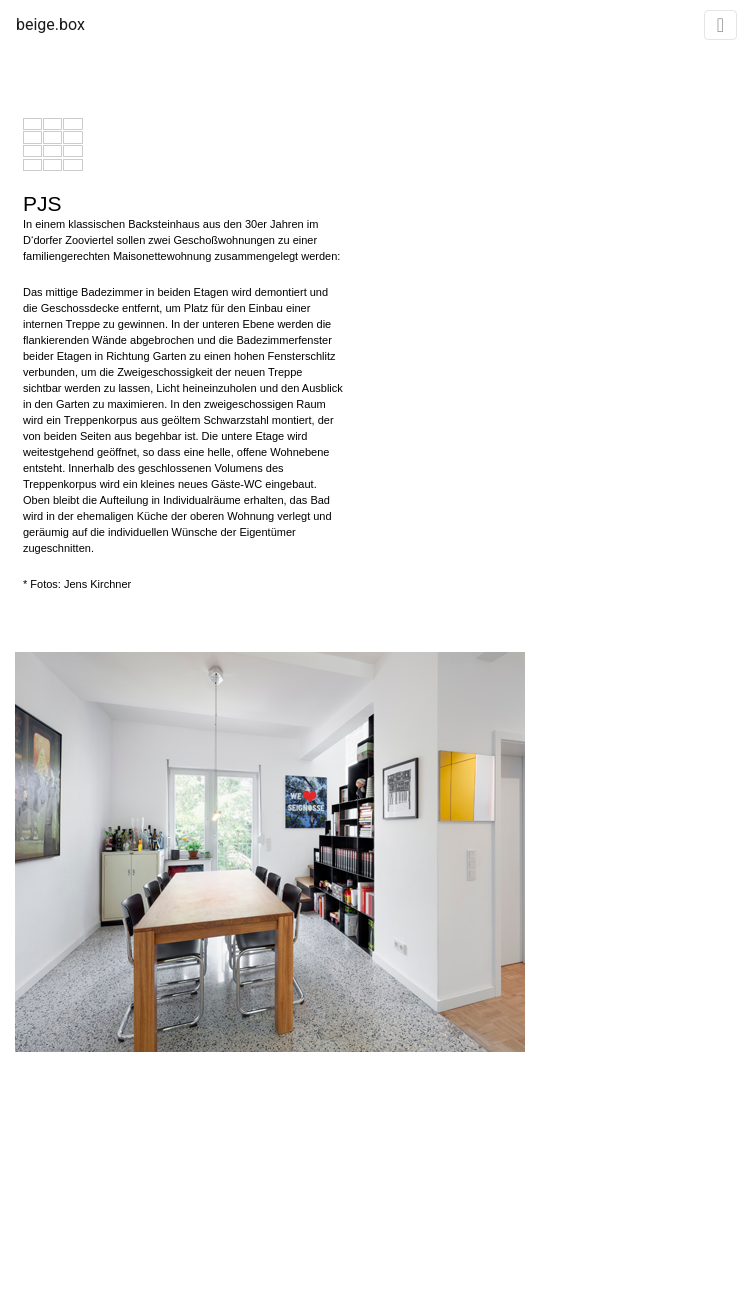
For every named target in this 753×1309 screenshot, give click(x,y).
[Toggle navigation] (720, 25)
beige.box (50, 24)
